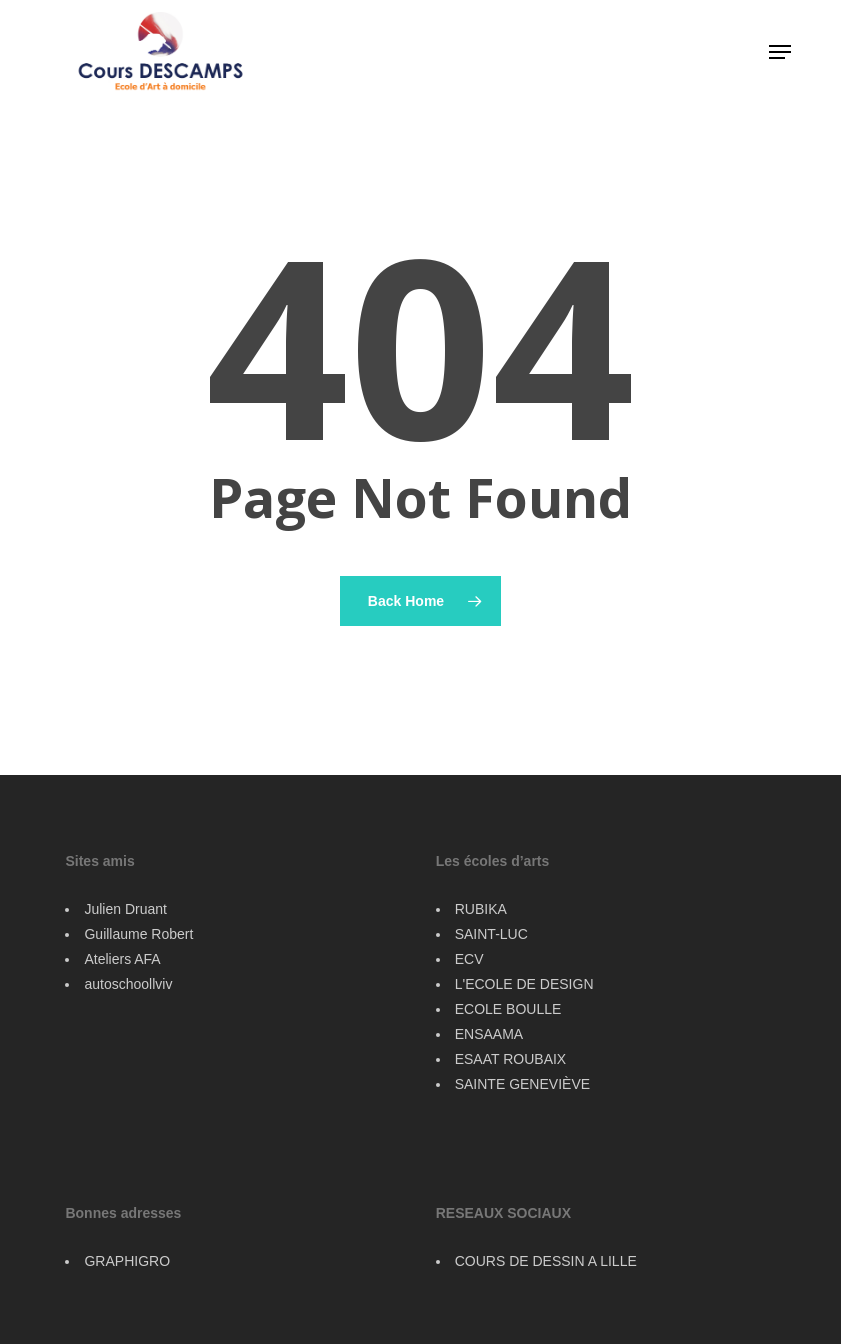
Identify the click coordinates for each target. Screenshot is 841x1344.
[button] (780, 52)
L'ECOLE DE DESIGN (524, 984)
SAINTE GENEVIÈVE (522, 1084)
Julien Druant (125, 909)
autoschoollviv (128, 984)
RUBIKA (481, 909)
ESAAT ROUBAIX (511, 1059)
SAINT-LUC (491, 934)
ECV (469, 959)
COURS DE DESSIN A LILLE (546, 1261)
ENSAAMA (489, 1034)
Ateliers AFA (122, 959)
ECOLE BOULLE (508, 1009)
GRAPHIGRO (127, 1261)
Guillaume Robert (138, 934)
